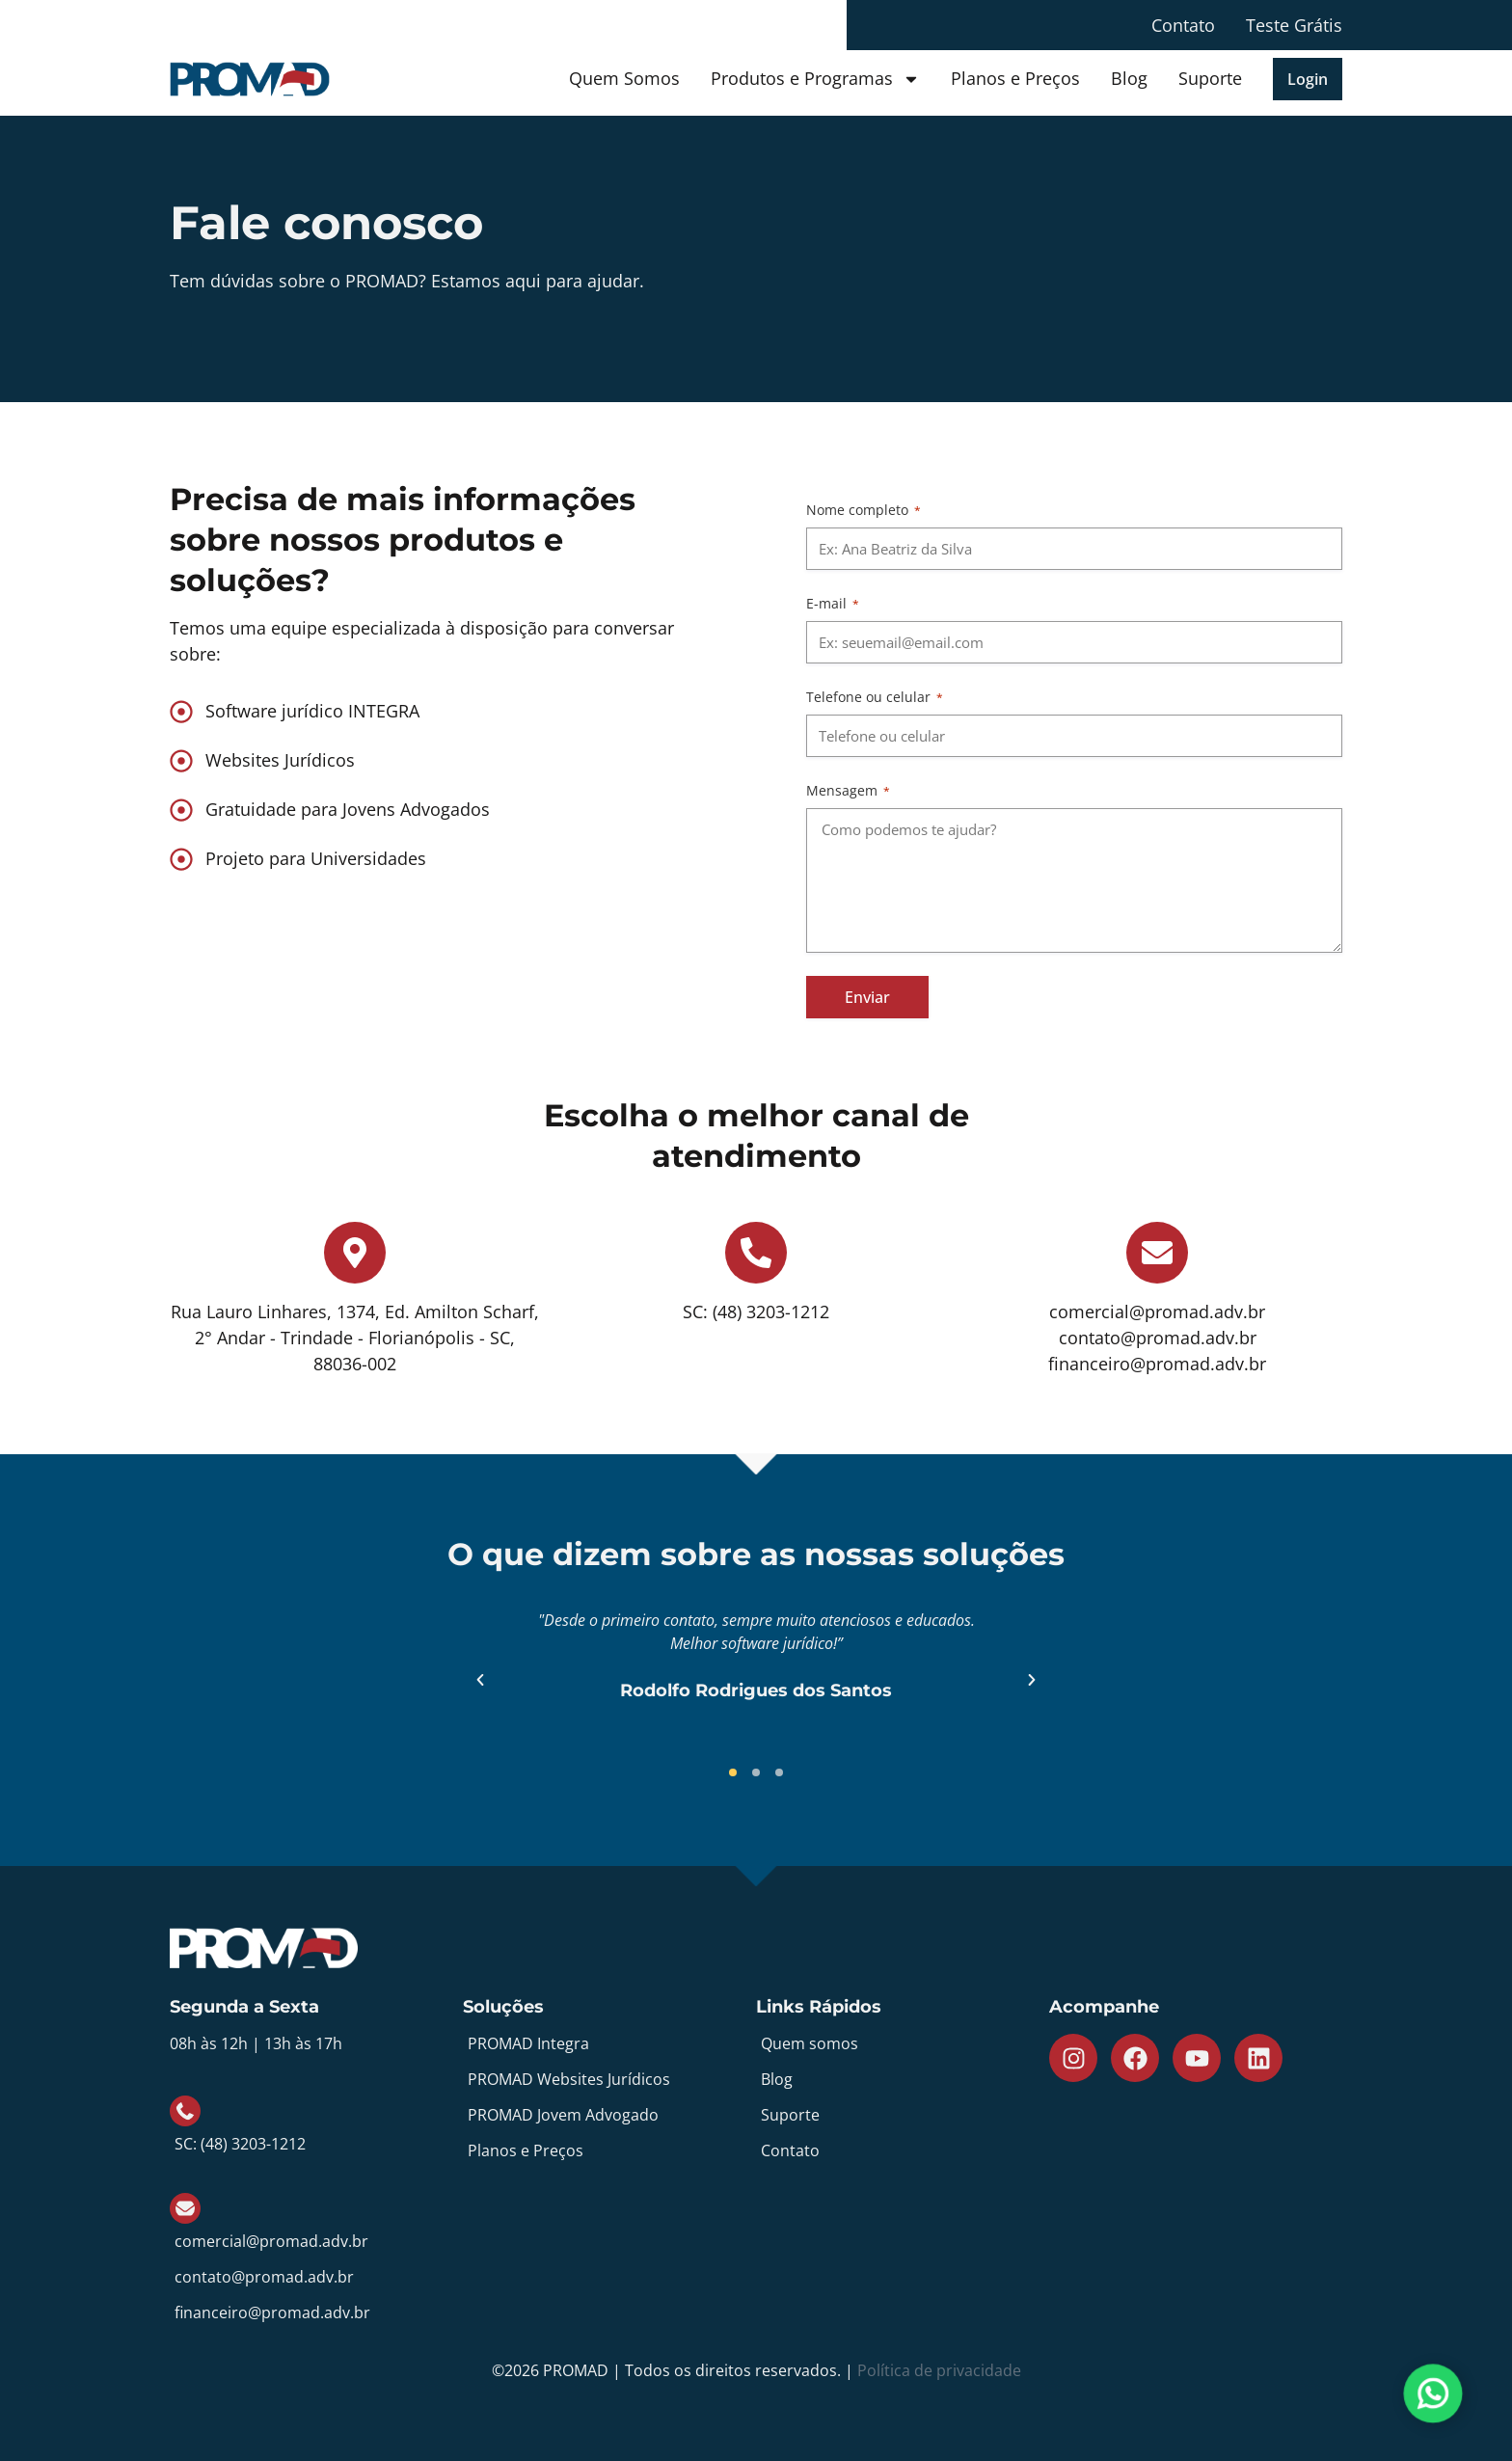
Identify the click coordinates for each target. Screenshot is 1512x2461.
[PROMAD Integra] (609, 2044)
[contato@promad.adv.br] (316, 2277)
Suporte (1210, 78)
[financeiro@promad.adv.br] (316, 2313)
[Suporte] (902, 2115)
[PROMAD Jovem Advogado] (609, 2115)
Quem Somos (624, 78)
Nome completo (863, 509)
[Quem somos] (902, 2044)
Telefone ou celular (874, 697)
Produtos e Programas (815, 79)
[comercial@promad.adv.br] (316, 2222)
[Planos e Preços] (609, 2151)
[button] (1307, 79)
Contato (1183, 25)
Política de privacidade (939, 2370)
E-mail (832, 603)
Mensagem (848, 790)
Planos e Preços (1015, 78)
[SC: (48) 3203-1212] (316, 2125)
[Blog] (902, 2079)
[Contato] (902, 2151)
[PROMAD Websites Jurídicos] (609, 2079)
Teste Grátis (1294, 25)
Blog (1129, 78)
